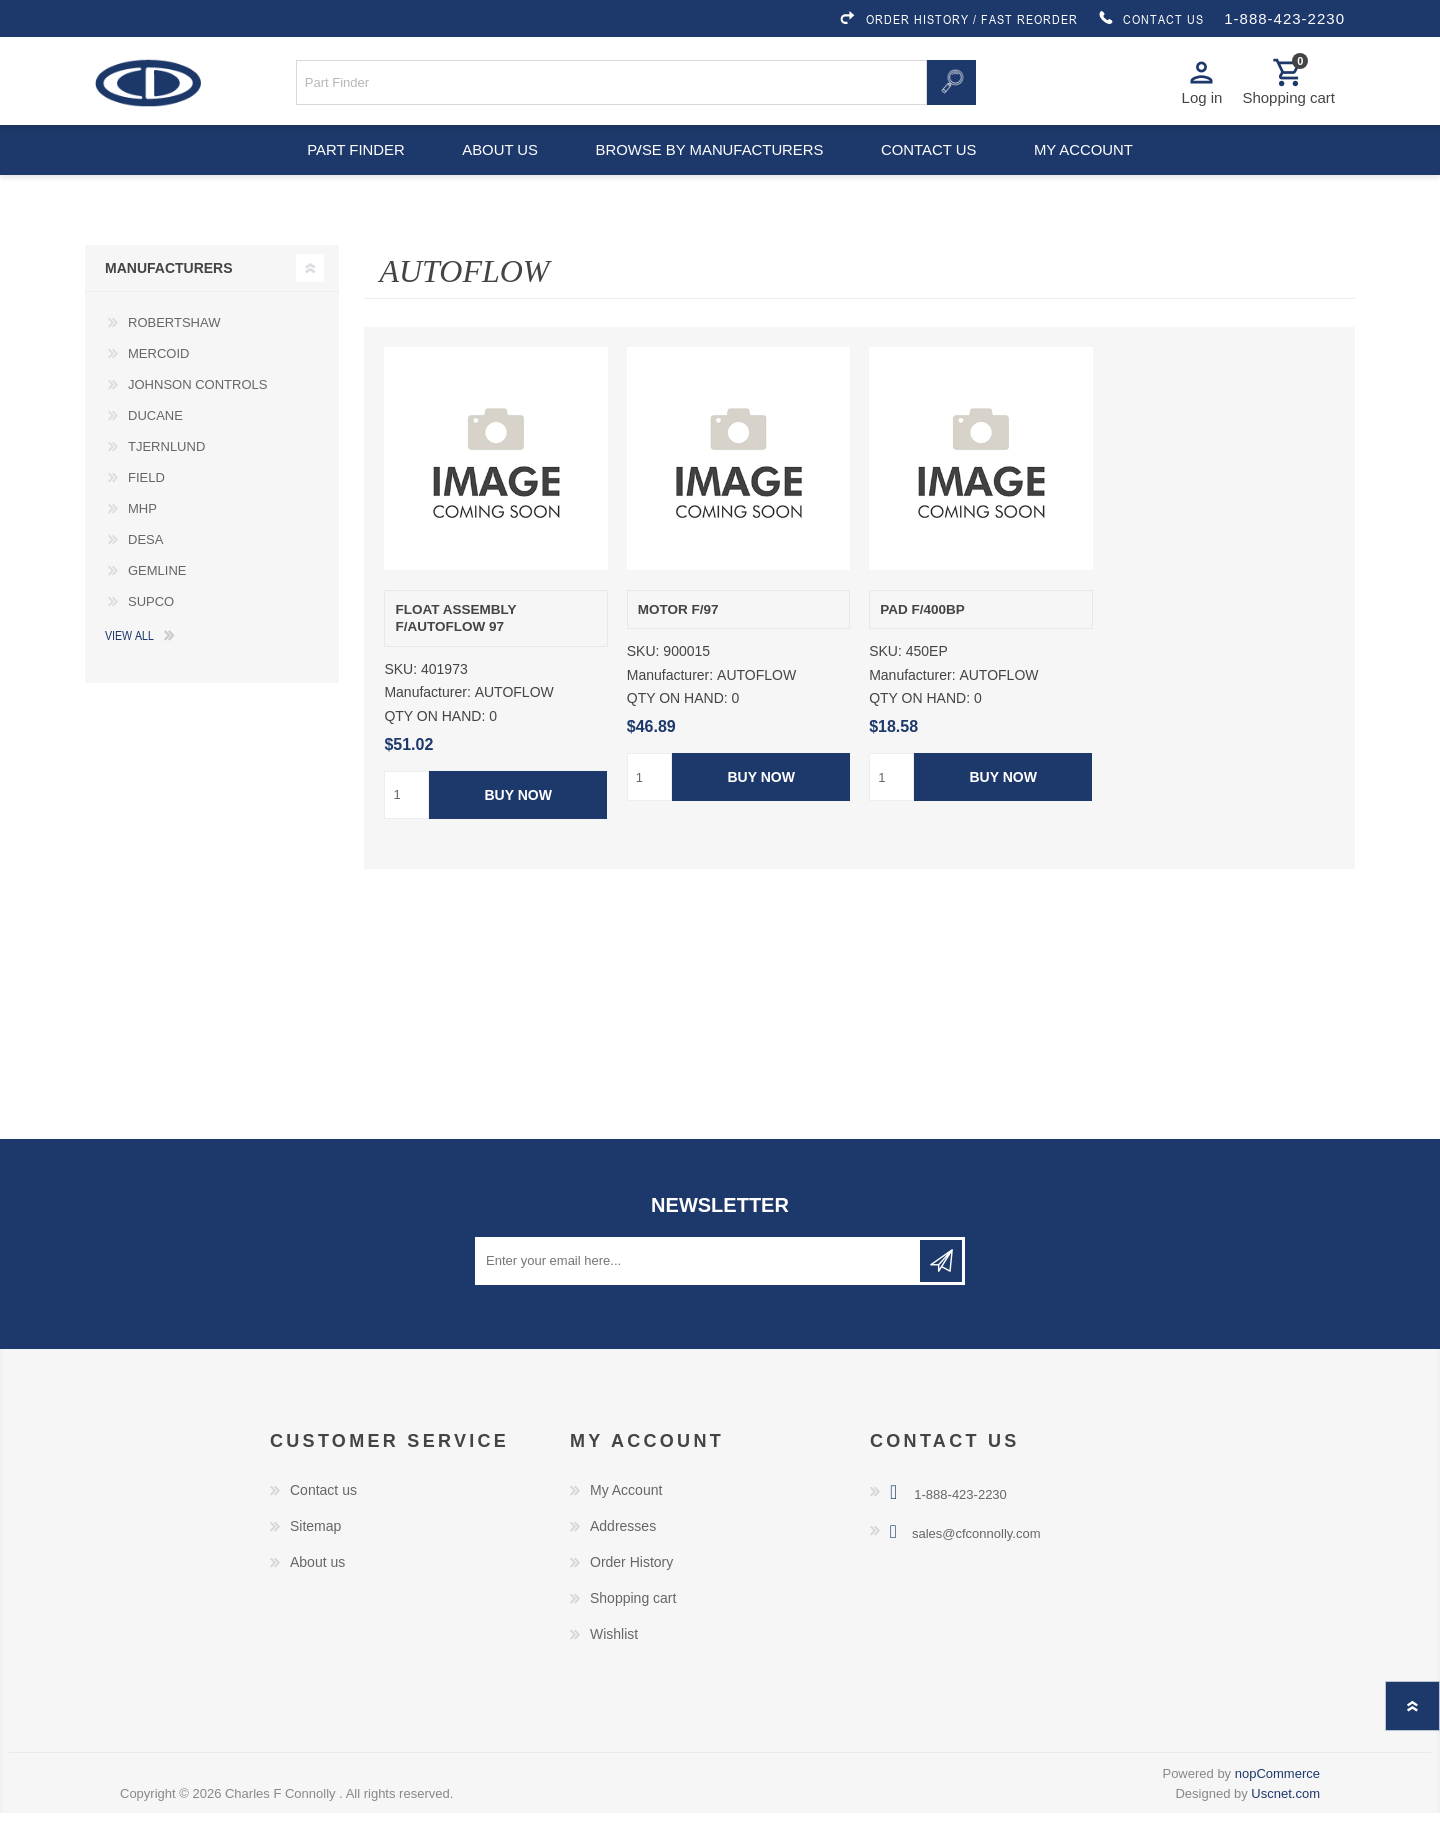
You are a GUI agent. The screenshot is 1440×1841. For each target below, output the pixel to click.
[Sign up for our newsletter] (699, 1289)
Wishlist (614, 1662)
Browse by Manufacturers (710, 170)
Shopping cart (633, 1626)
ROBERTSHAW (174, 350)
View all (129, 663)
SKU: (400, 698)
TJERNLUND (166, 474)
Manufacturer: (427, 721)
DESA (145, 567)
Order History (631, 1590)
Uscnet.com (1285, 1821)
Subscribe (941, 1289)
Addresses (623, 1554)
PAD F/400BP (922, 637)
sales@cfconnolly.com (976, 1561)
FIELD (146, 505)
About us (497, 170)
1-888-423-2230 (1284, 18)
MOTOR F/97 (678, 637)
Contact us (932, 170)
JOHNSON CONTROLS (197, 412)
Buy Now (518, 823)
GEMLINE (157, 598)
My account (1093, 170)
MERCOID (158, 381)
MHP (142, 536)
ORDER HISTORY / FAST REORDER (958, 19)
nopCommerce (1277, 1801)
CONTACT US (1151, 19)
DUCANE (155, 443)
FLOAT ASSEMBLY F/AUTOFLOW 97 (455, 646)
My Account (626, 1518)
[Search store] (612, 88)
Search (951, 88)
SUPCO (151, 629)
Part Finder (346, 170)
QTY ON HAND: (434, 744)
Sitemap (315, 1554)
